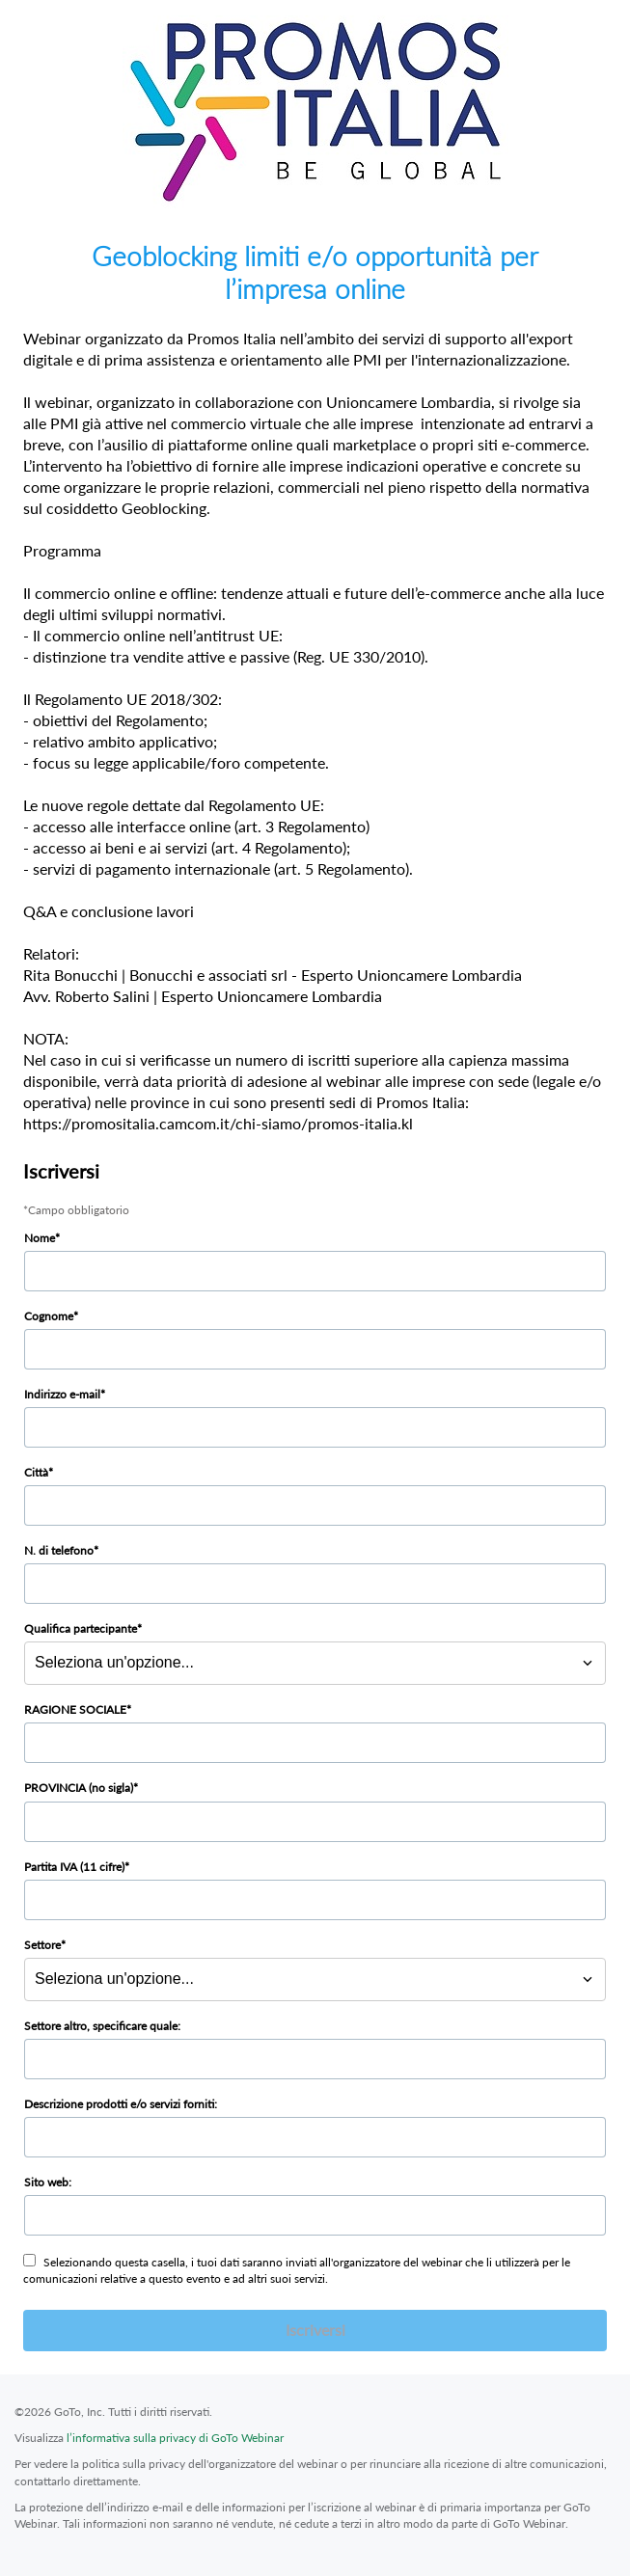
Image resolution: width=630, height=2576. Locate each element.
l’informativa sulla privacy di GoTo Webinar (175, 2437)
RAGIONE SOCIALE (75, 1709)
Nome (39, 1238)
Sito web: (47, 2182)
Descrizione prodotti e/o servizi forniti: (120, 2104)
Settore (42, 1945)
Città (36, 1472)
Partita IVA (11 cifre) (74, 1866)
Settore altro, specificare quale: (102, 2026)
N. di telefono (59, 1550)
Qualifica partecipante (80, 1628)
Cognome (48, 1316)
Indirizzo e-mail (62, 1394)
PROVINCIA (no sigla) (78, 1787)
